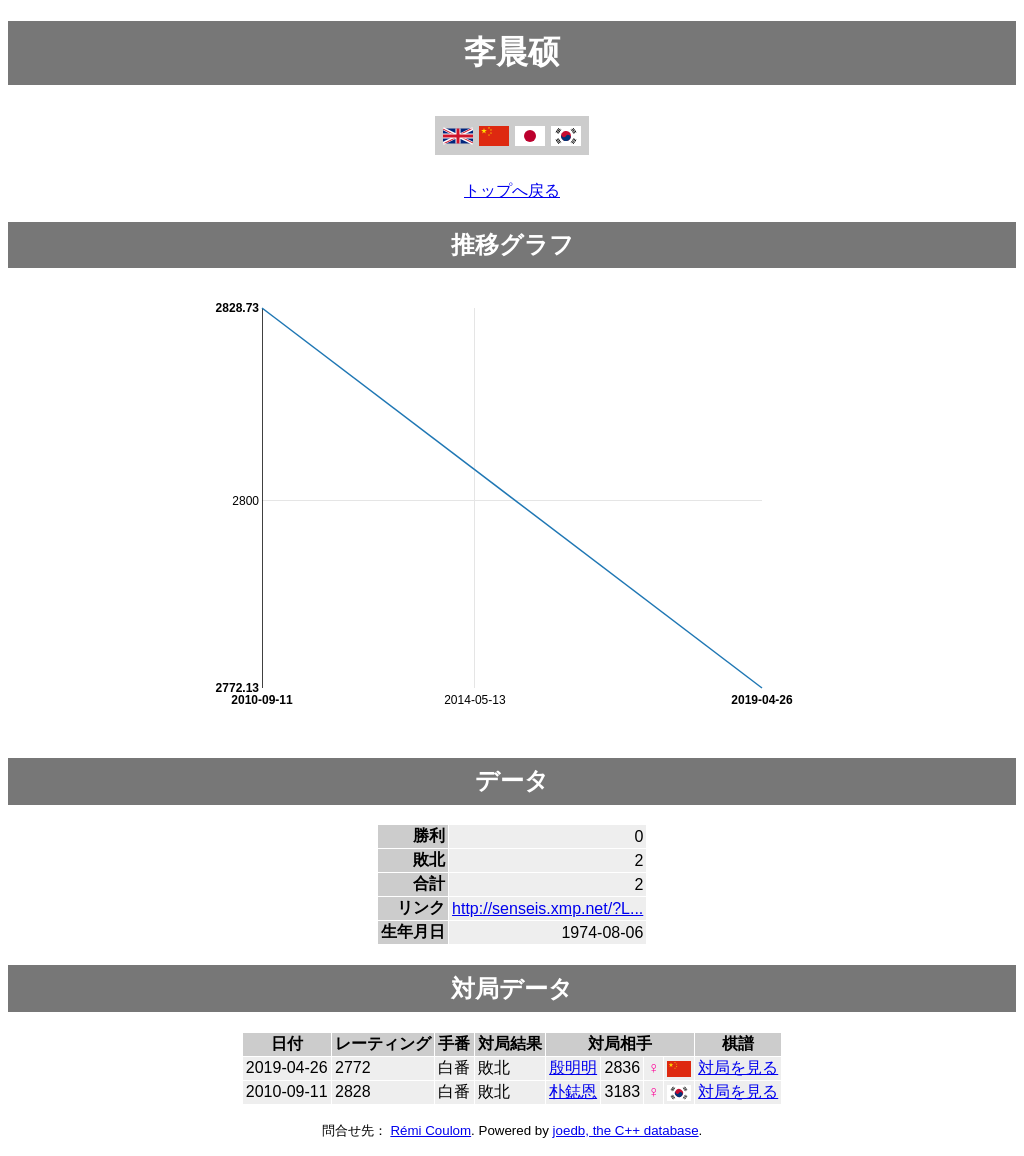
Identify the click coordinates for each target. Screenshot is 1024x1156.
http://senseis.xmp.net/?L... (547, 908)
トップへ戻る (512, 190)
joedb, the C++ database (626, 1130)
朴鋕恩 (573, 1091)
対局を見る (738, 1067)
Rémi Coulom (430, 1130)
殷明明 (573, 1067)
